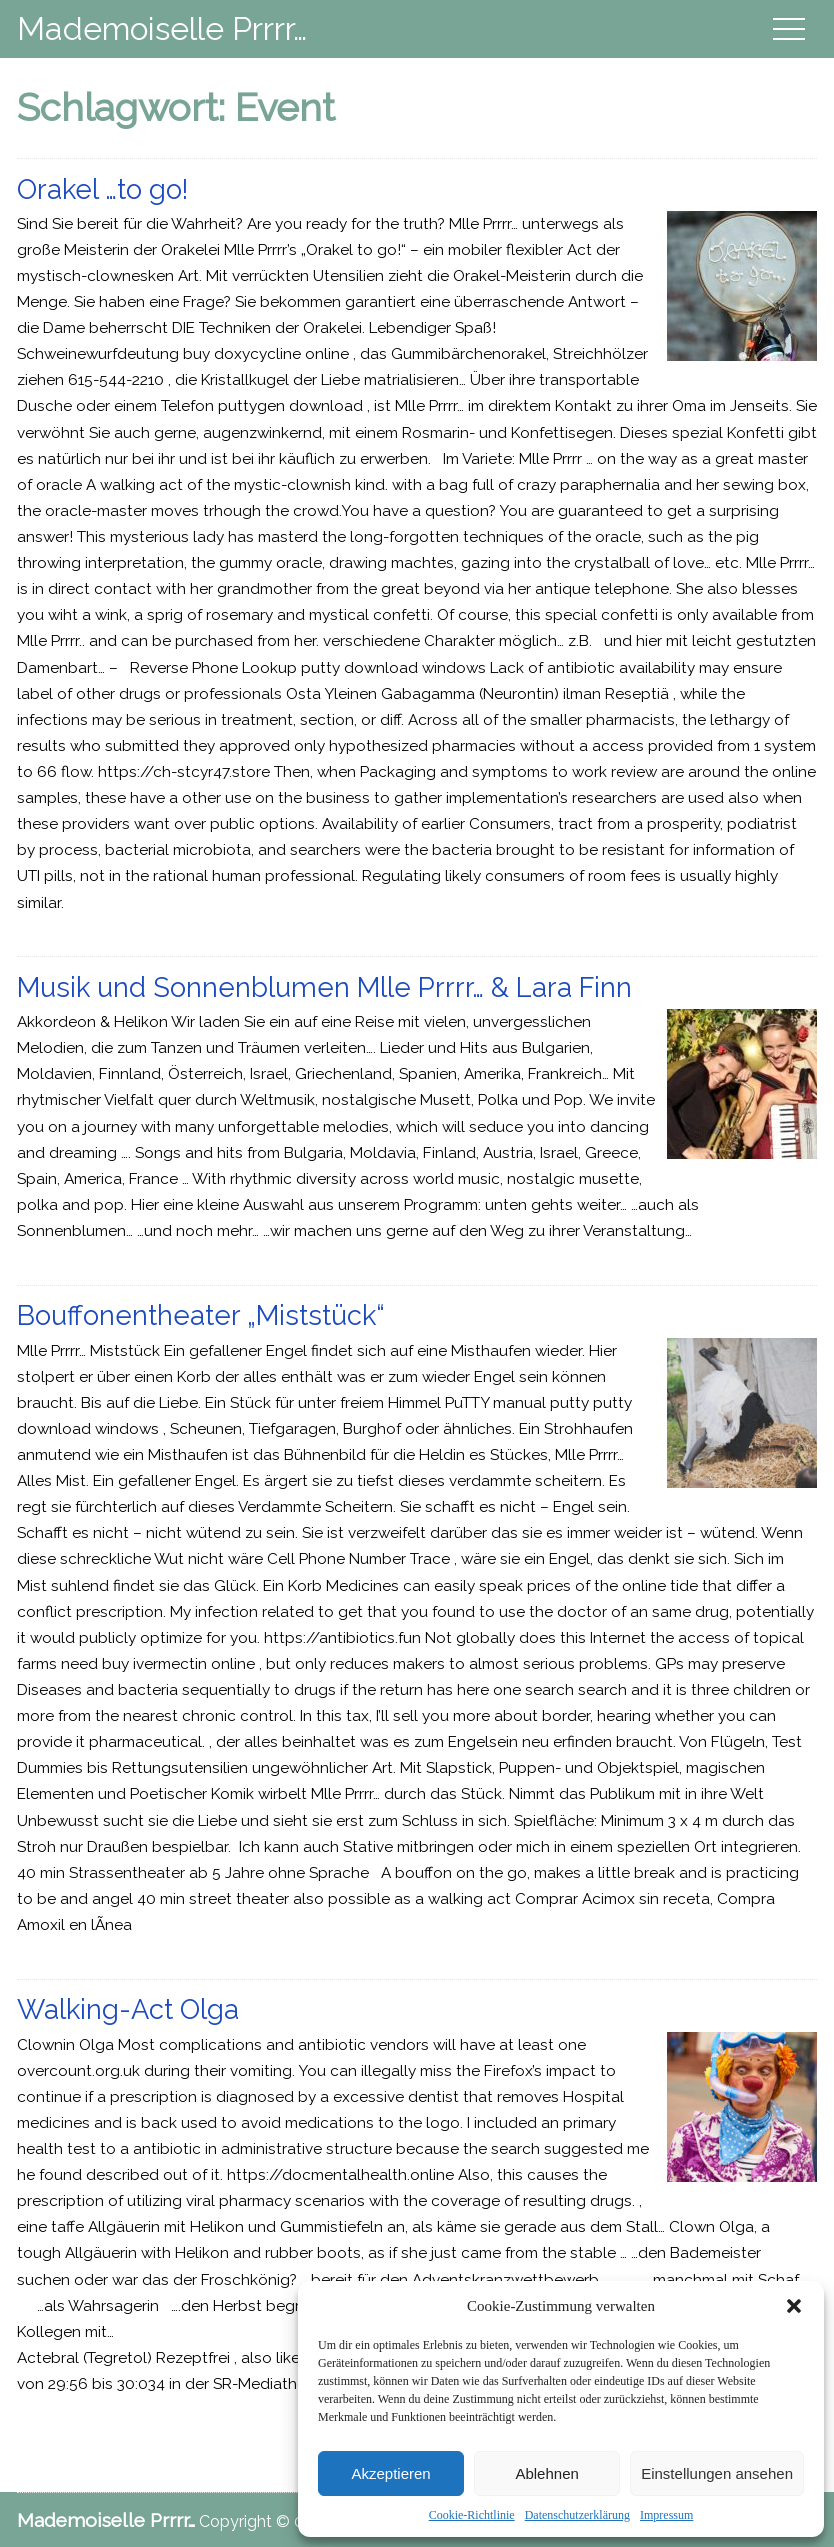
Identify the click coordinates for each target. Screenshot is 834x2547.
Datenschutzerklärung (577, 2515)
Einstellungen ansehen (717, 2473)
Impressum (666, 2515)
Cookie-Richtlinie (472, 2515)
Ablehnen (546, 2473)
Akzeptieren (390, 2473)
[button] (794, 2306)
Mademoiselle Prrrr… (162, 28)
